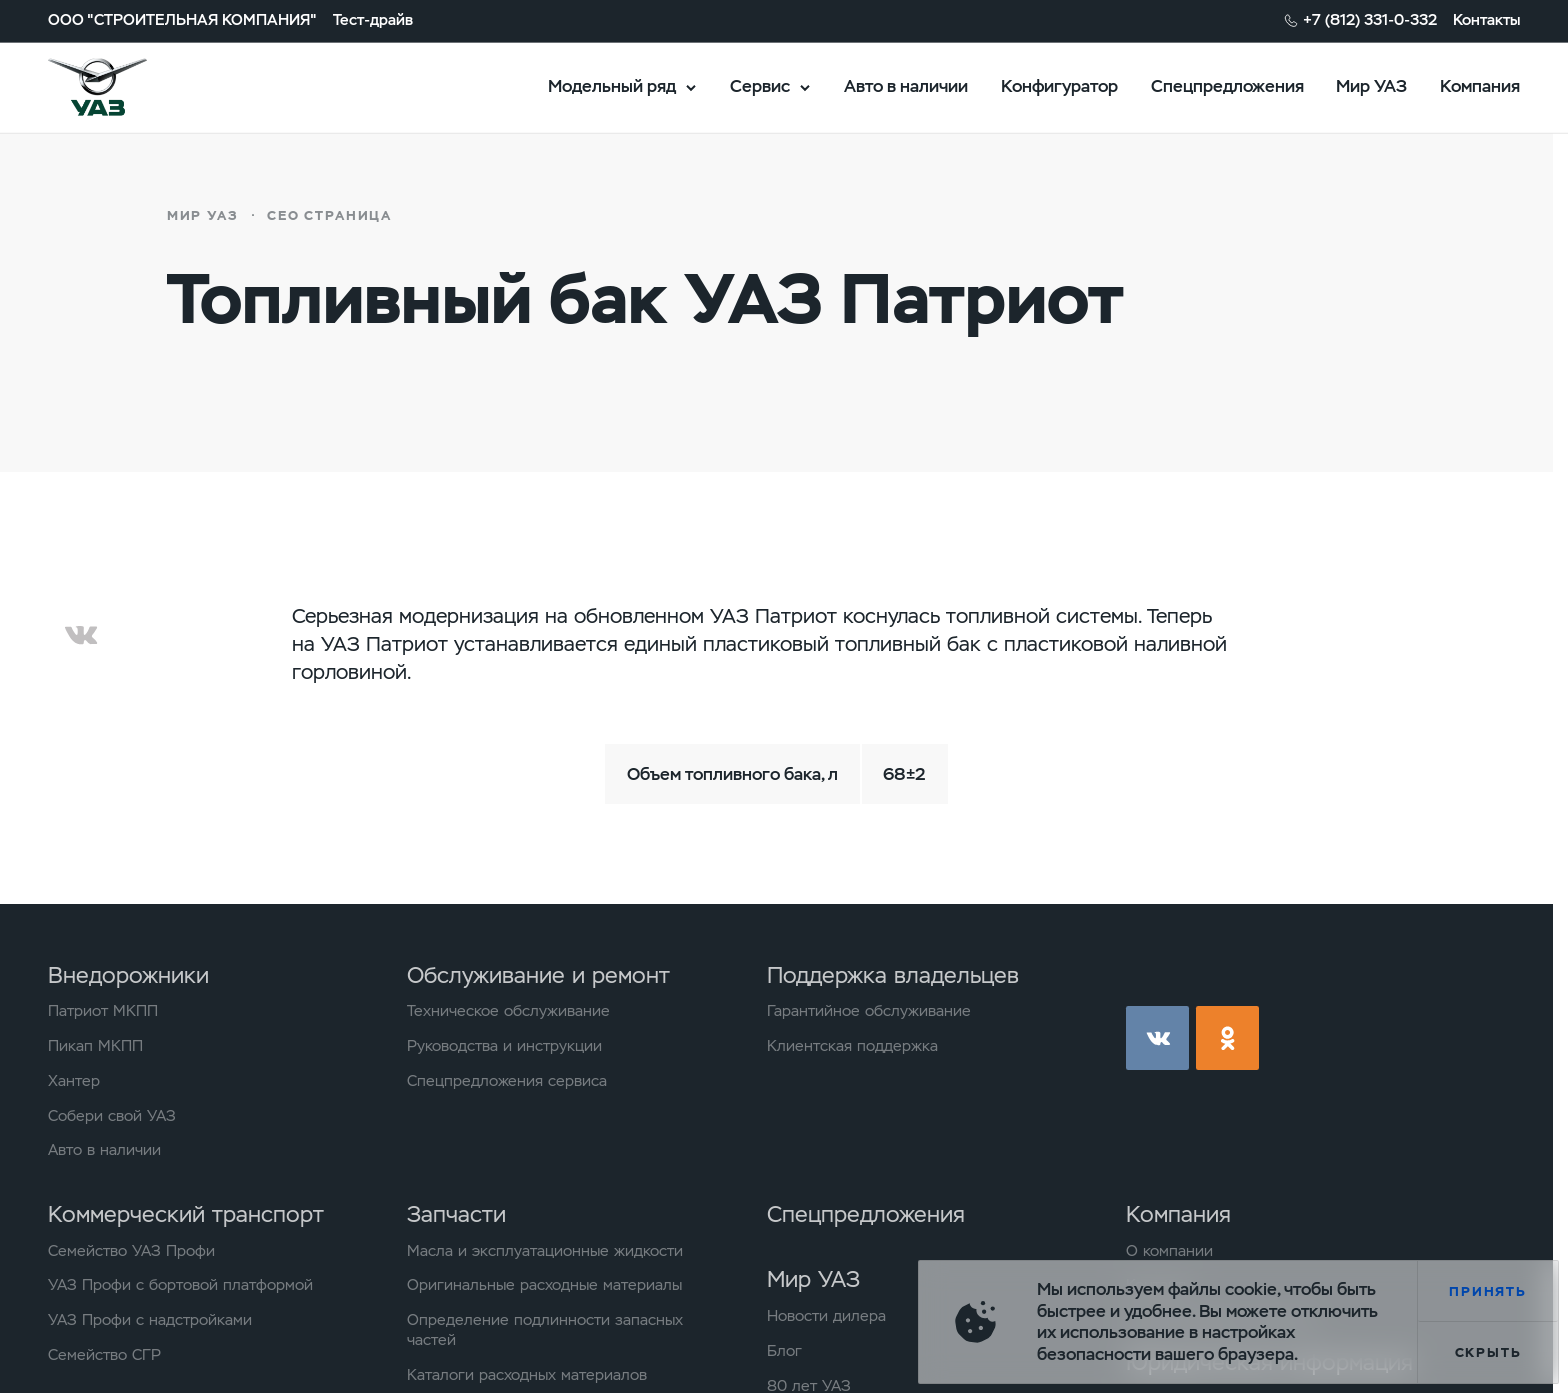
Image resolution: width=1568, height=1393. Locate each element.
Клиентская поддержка (852, 1046)
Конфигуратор (1059, 86)
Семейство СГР (104, 1355)
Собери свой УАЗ (112, 1116)
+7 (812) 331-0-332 (1370, 20)
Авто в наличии (906, 86)
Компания (1480, 86)
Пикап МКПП (95, 1046)
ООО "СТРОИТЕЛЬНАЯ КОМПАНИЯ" (182, 20)
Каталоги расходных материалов (527, 1375)
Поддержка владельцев (893, 975)
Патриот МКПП (103, 1011)
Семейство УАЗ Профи (131, 1251)
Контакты (1486, 20)
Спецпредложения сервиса (507, 1081)
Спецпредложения (1227, 86)
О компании (1169, 1251)
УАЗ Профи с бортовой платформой (180, 1285)
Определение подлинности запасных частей (545, 1330)
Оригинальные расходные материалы (544, 1285)
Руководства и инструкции (504, 1046)
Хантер (74, 1081)
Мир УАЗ (1371, 86)
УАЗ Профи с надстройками (150, 1320)
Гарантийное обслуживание (869, 1011)
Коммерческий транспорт (186, 1214)
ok (1227, 1037)
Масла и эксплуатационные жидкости (545, 1251)
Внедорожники (128, 975)
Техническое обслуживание (508, 1011)
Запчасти (456, 1214)
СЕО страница (329, 215)
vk (1157, 1037)
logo (124, 87)
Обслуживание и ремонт (538, 975)
